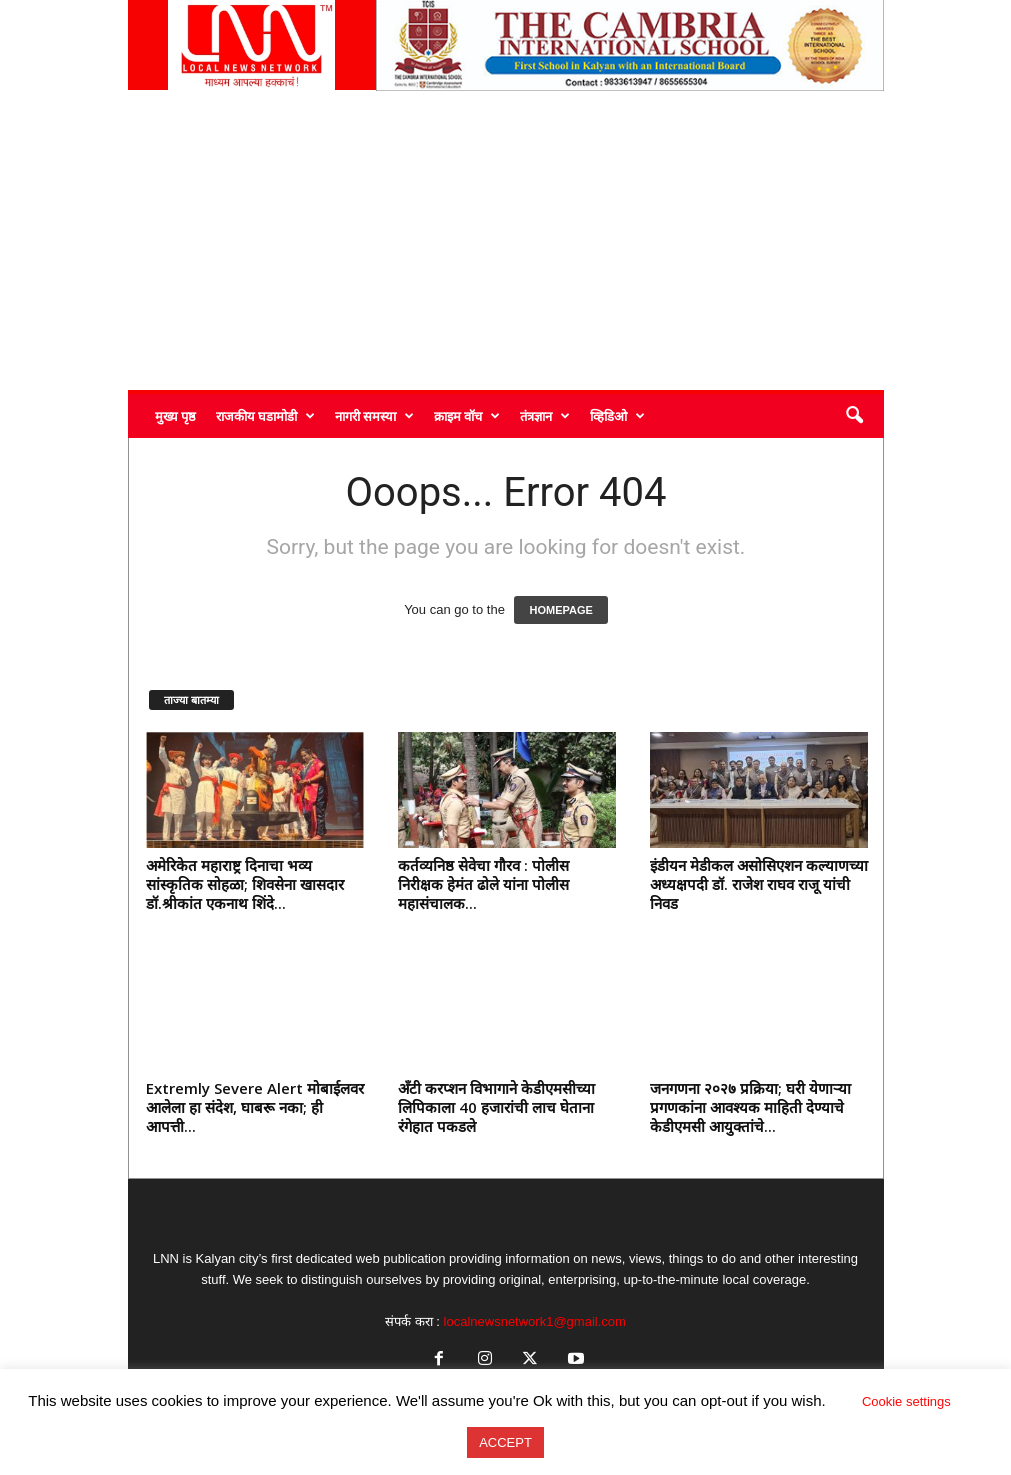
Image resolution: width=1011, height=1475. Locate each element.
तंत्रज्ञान (545, 416)
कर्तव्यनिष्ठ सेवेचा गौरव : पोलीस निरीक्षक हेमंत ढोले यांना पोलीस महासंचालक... (483, 884)
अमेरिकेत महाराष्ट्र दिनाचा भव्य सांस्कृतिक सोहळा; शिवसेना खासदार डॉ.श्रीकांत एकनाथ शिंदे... (245, 884)
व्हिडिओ (617, 416)
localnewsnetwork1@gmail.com (535, 1321)
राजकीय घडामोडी (265, 416)
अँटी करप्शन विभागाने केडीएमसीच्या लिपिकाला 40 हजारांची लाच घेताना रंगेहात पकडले (496, 1107)
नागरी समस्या (374, 416)
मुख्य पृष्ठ (175, 416)
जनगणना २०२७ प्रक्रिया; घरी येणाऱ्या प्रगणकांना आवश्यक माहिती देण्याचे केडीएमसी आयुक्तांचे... (750, 1107)
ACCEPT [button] (505, 1442)
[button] (854, 416)
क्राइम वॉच (467, 416)
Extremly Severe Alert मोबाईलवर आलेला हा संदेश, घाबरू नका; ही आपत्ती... (255, 1107)
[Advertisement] (506, 240)
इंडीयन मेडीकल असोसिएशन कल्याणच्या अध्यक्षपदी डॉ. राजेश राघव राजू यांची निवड (759, 884)
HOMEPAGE (560, 610)
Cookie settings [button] (906, 1401)
